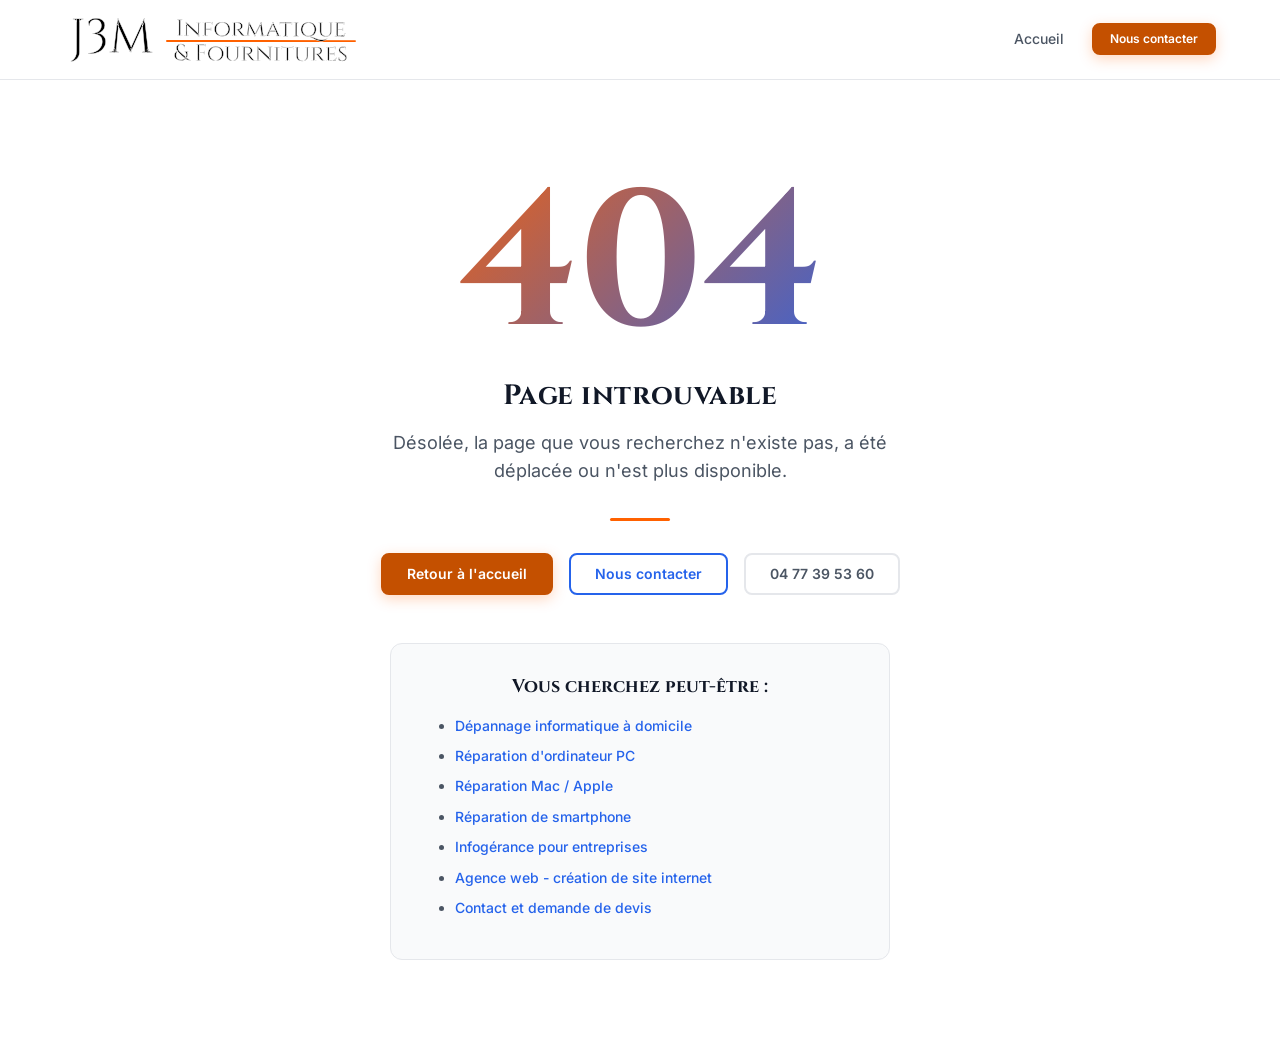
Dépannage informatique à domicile (573, 725)
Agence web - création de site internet (583, 877)
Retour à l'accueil (467, 573)
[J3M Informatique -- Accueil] (210, 40)
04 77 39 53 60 (822, 573)
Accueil (1039, 38)
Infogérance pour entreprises (551, 846)
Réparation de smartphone (543, 816)
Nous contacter (1154, 38)
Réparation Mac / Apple (534, 785)
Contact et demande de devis (553, 907)
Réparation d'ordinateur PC (545, 755)
